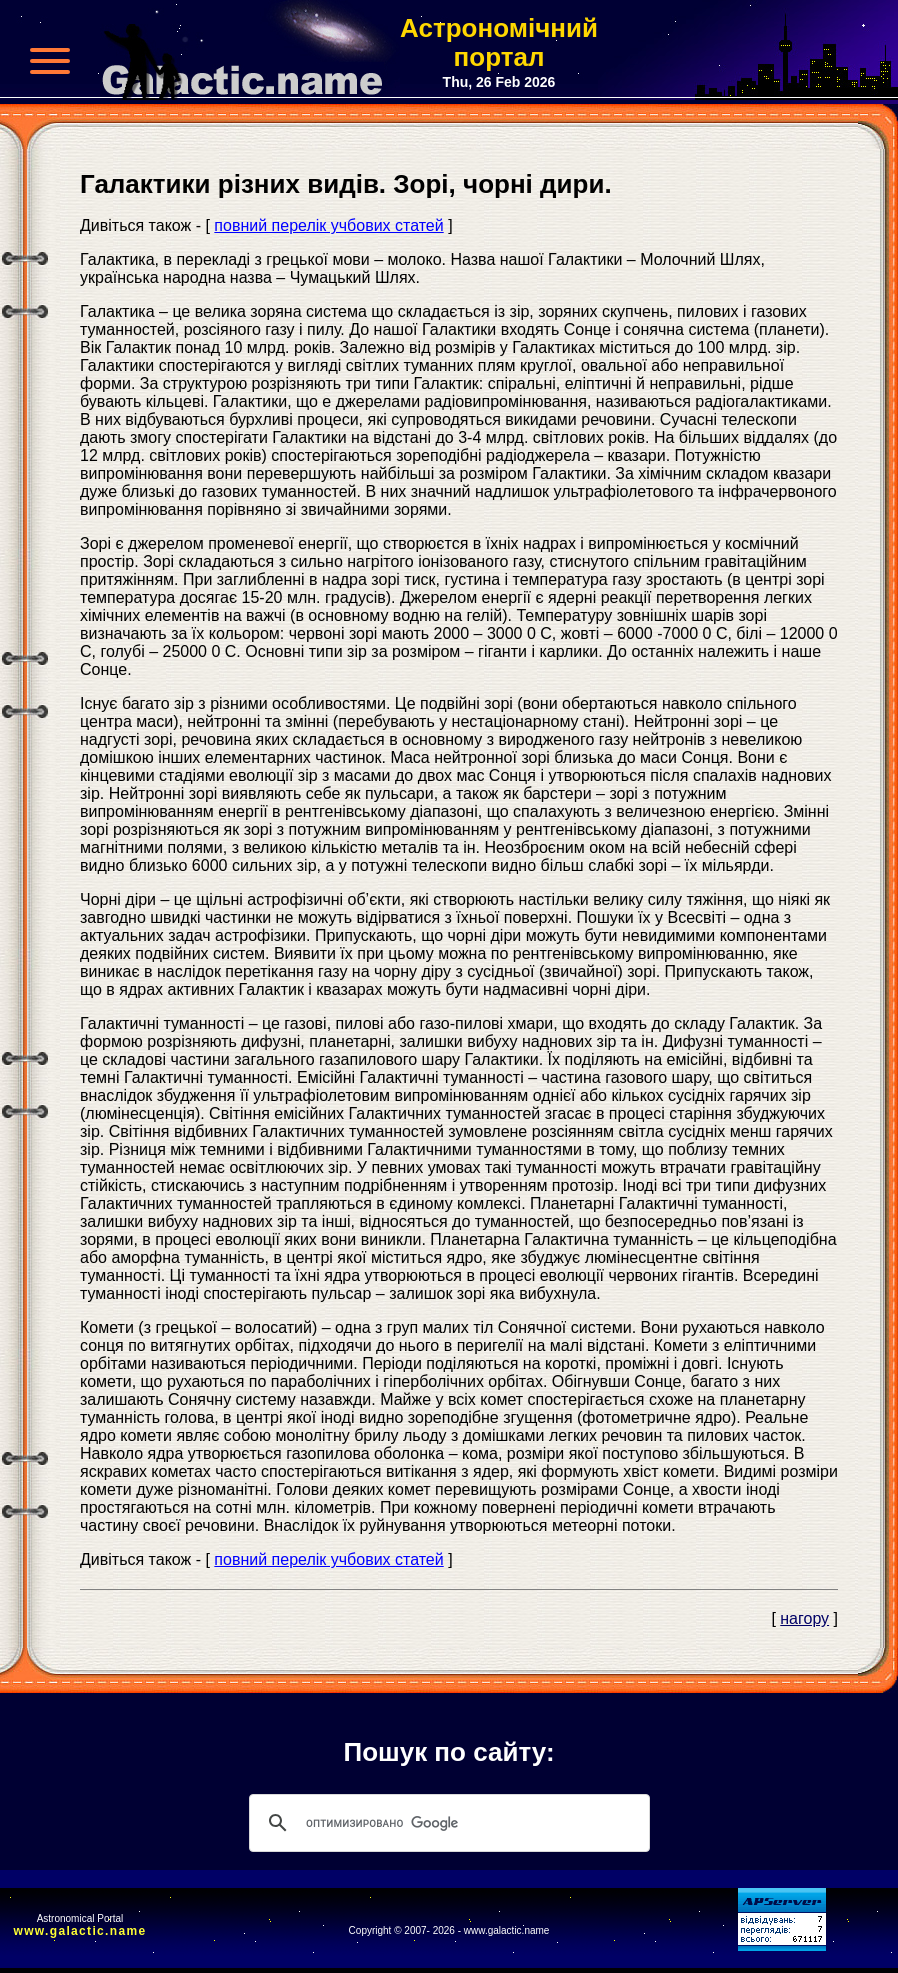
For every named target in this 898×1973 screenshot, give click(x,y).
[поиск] (446, 1823)
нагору (804, 1618)
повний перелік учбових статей (328, 225)
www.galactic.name (80, 1931)
